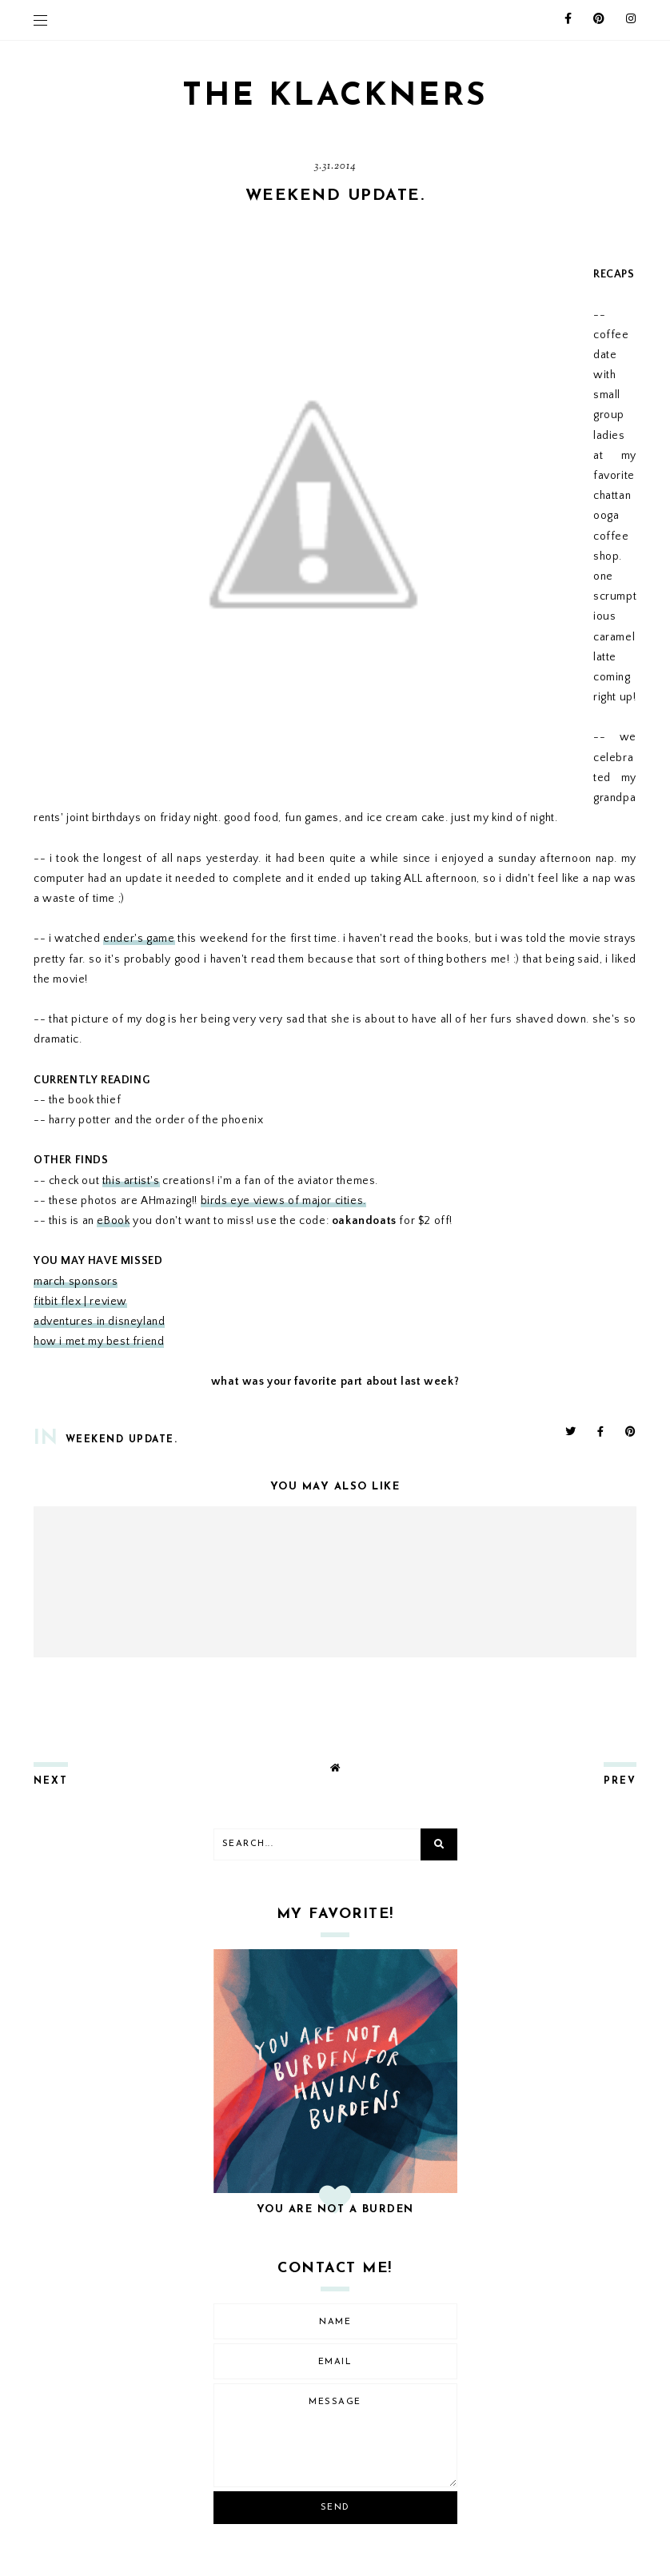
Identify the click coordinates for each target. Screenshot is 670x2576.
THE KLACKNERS (335, 97)
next (51, 1781)
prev (620, 1781)
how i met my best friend (99, 1341)
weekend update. (122, 1440)
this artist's (131, 1180)
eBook (113, 1220)
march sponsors (76, 1281)
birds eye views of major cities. (283, 1200)
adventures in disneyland (99, 1321)
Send (335, 2507)
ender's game (138, 938)
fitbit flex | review (80, 1301)
